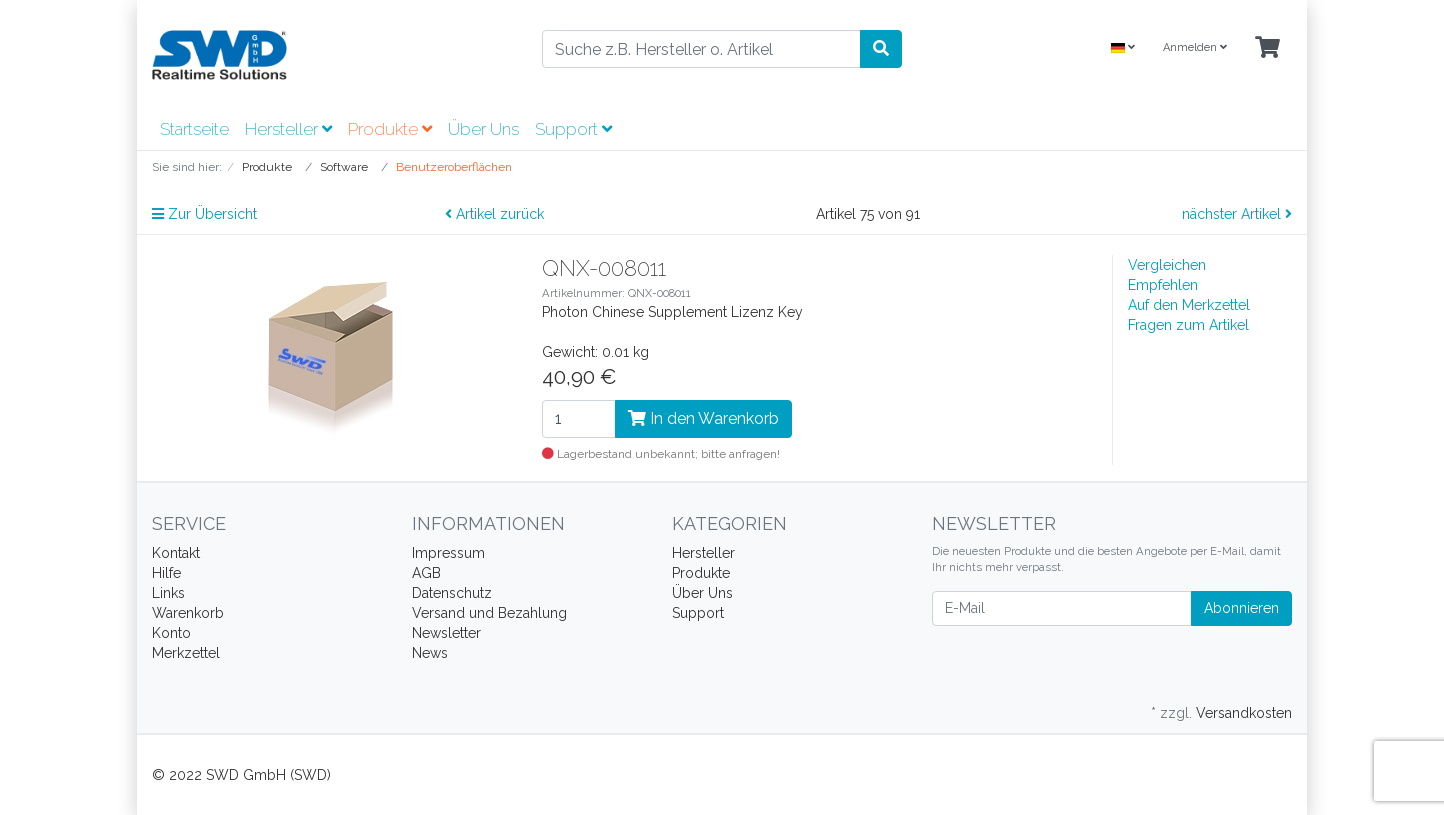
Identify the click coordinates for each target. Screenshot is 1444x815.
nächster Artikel (1237, 214)
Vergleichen (1167, 265)
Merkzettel (186, 653)
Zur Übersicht (204, 214)
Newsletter (446, 633)
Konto (171, 633)
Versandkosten (1244, 713)
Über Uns (483, 129)
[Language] (1123, 48)
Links (168, 593)
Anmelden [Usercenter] (1195, 47)
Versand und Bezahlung (489, 613)
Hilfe (166, 573)
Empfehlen (1163, 285)
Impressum (448, 553)
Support (573, 129)
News (430, 653)
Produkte (390, 129)
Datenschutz (452, 593)
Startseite (194, 129)
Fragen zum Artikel (1188, 325)
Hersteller (288, 129)
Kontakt (176, 553)
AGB (426, 573)
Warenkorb (188, 613)
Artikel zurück (494, 214)
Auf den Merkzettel (1189, 305)
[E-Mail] (1062, 608)
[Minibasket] (1267, 48)
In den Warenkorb (703, 418)
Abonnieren (1241, 608)
